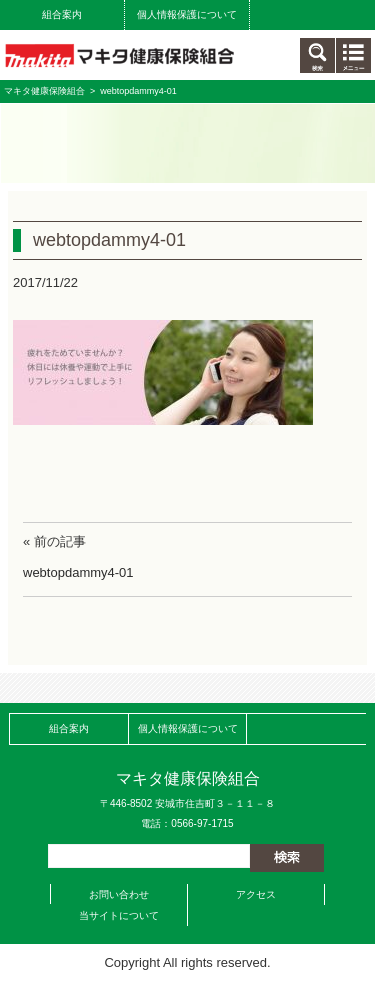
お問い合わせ (119, 894)
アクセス (256, 894)
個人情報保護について (187, 14)
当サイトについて (119, 915)
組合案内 (62, 14)
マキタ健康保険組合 (44, 91)
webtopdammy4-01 (78, 572)
